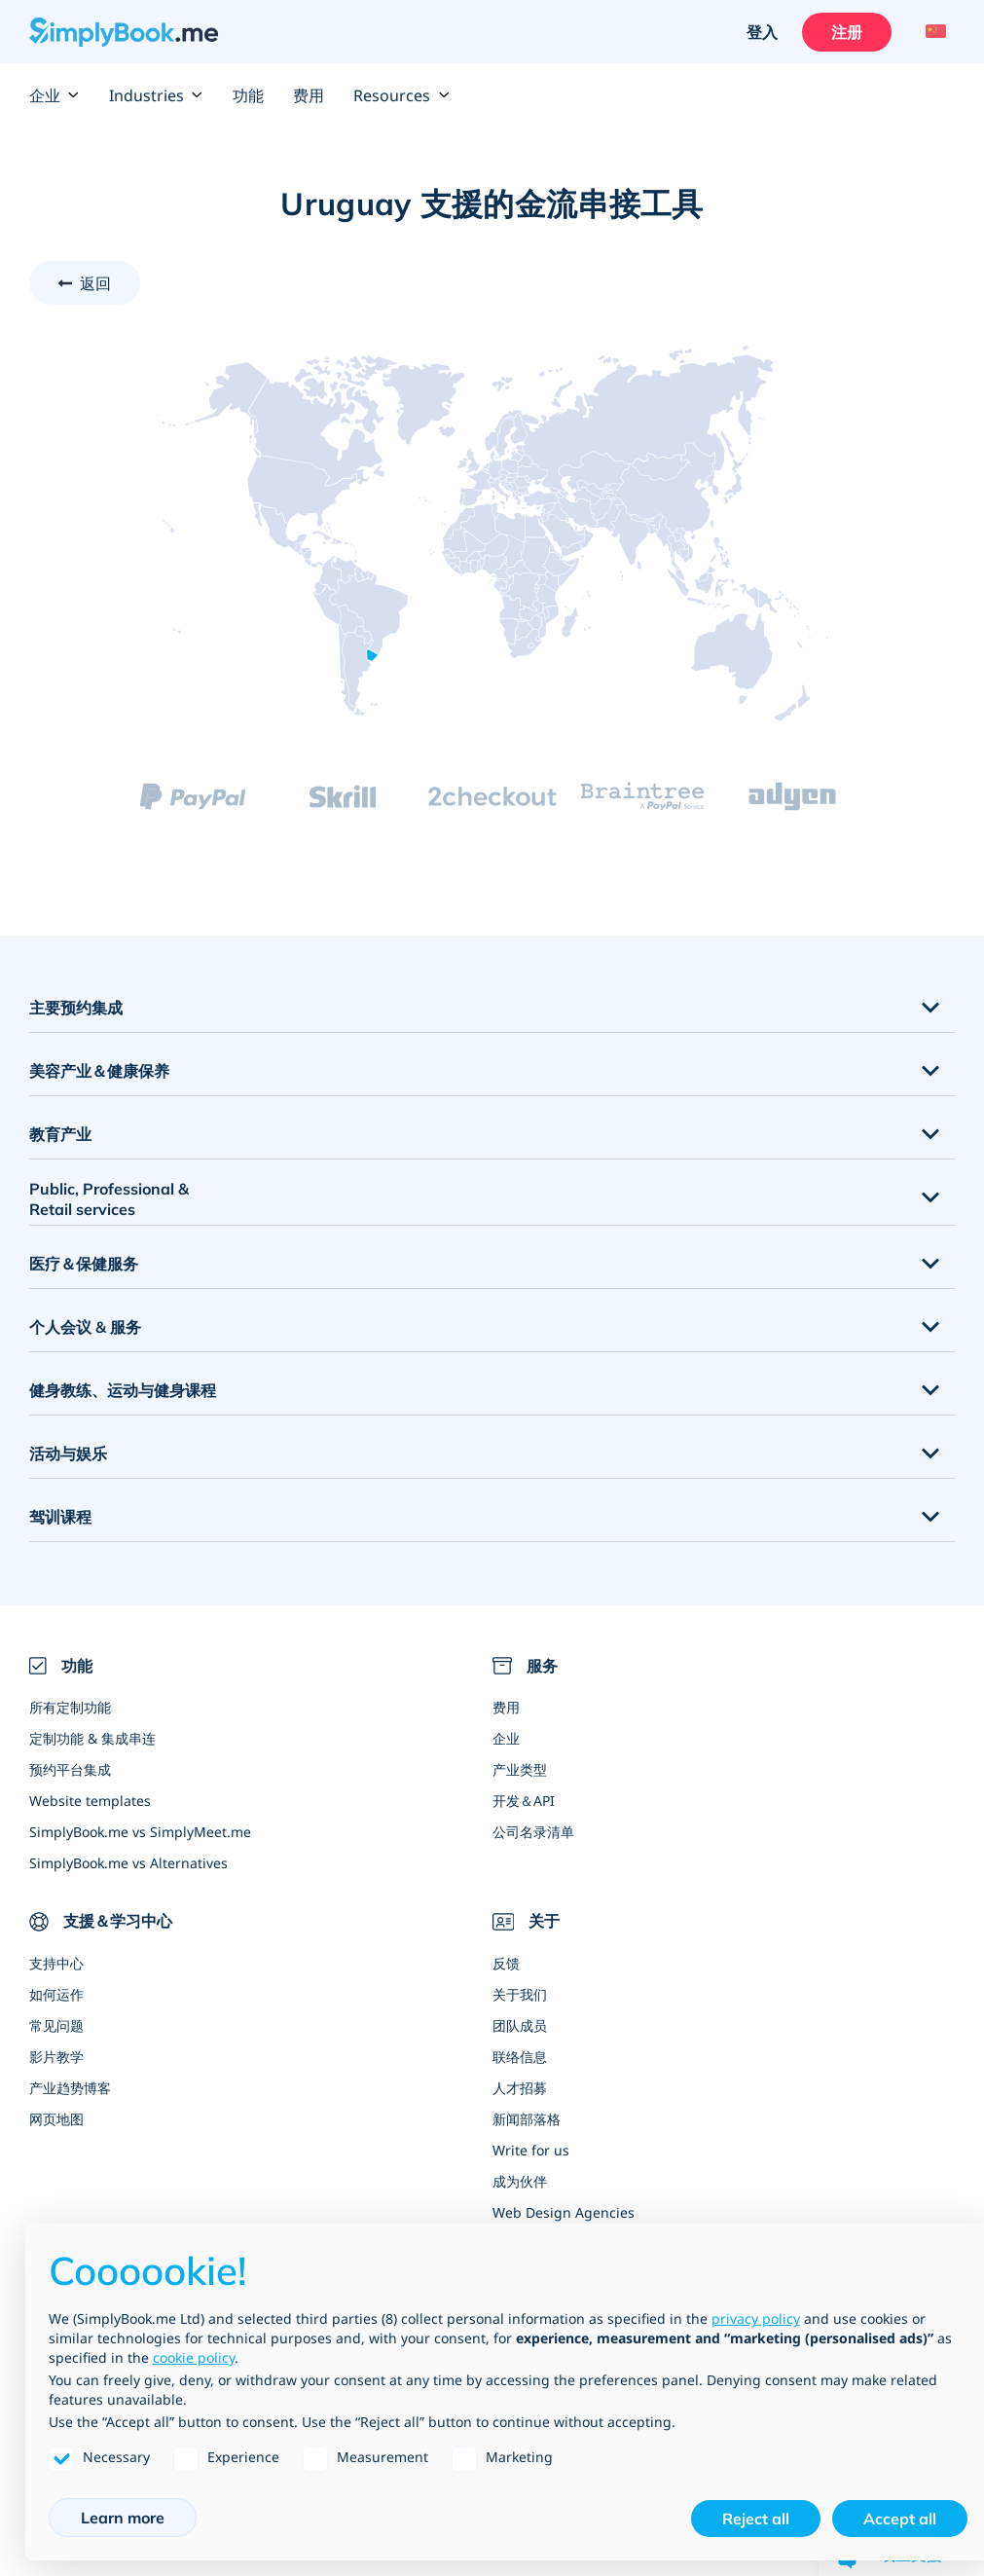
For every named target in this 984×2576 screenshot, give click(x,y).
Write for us (530, 2150)
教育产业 (60, 1134)
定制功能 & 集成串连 (92, 1738)
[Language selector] (933, 32)
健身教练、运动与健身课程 (122, 1390)
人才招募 (519, 2088)
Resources (401, 95)
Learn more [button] (122, 2517)
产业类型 (519, 1769)
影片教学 (56, 2056)
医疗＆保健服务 (83, 1263)
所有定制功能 (70, 1707)
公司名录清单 (533, 1831)
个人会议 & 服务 (85, 1327)
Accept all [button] (899, 2518)
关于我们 (519, 1994)
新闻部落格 (526, 2119)
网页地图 (56, 2119)
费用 (308, 95)
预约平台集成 (70, 1769)
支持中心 (56, 1963)
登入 (761, 32)
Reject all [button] (755, 2518)
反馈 (506, 1963)
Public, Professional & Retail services (109, 1199)
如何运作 (56, 1994)
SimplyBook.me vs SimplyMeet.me (140, 1831)
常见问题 (56, 2025)
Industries (156, 95)
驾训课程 (60, 1517)
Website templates (90, 1800)
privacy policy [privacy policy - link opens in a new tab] (755, 2318)
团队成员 (519, 2025)
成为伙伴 (519, 2181)
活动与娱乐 (68, 1453)
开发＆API (523, 1800)
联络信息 (519, 2056)
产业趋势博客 (70, 2088)
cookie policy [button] (194, 2357)
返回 (95, 283)
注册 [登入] (846, 32)
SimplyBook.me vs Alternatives (128, 1863)
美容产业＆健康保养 (99, 1071)
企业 (54, 95)
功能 (248, 95)
